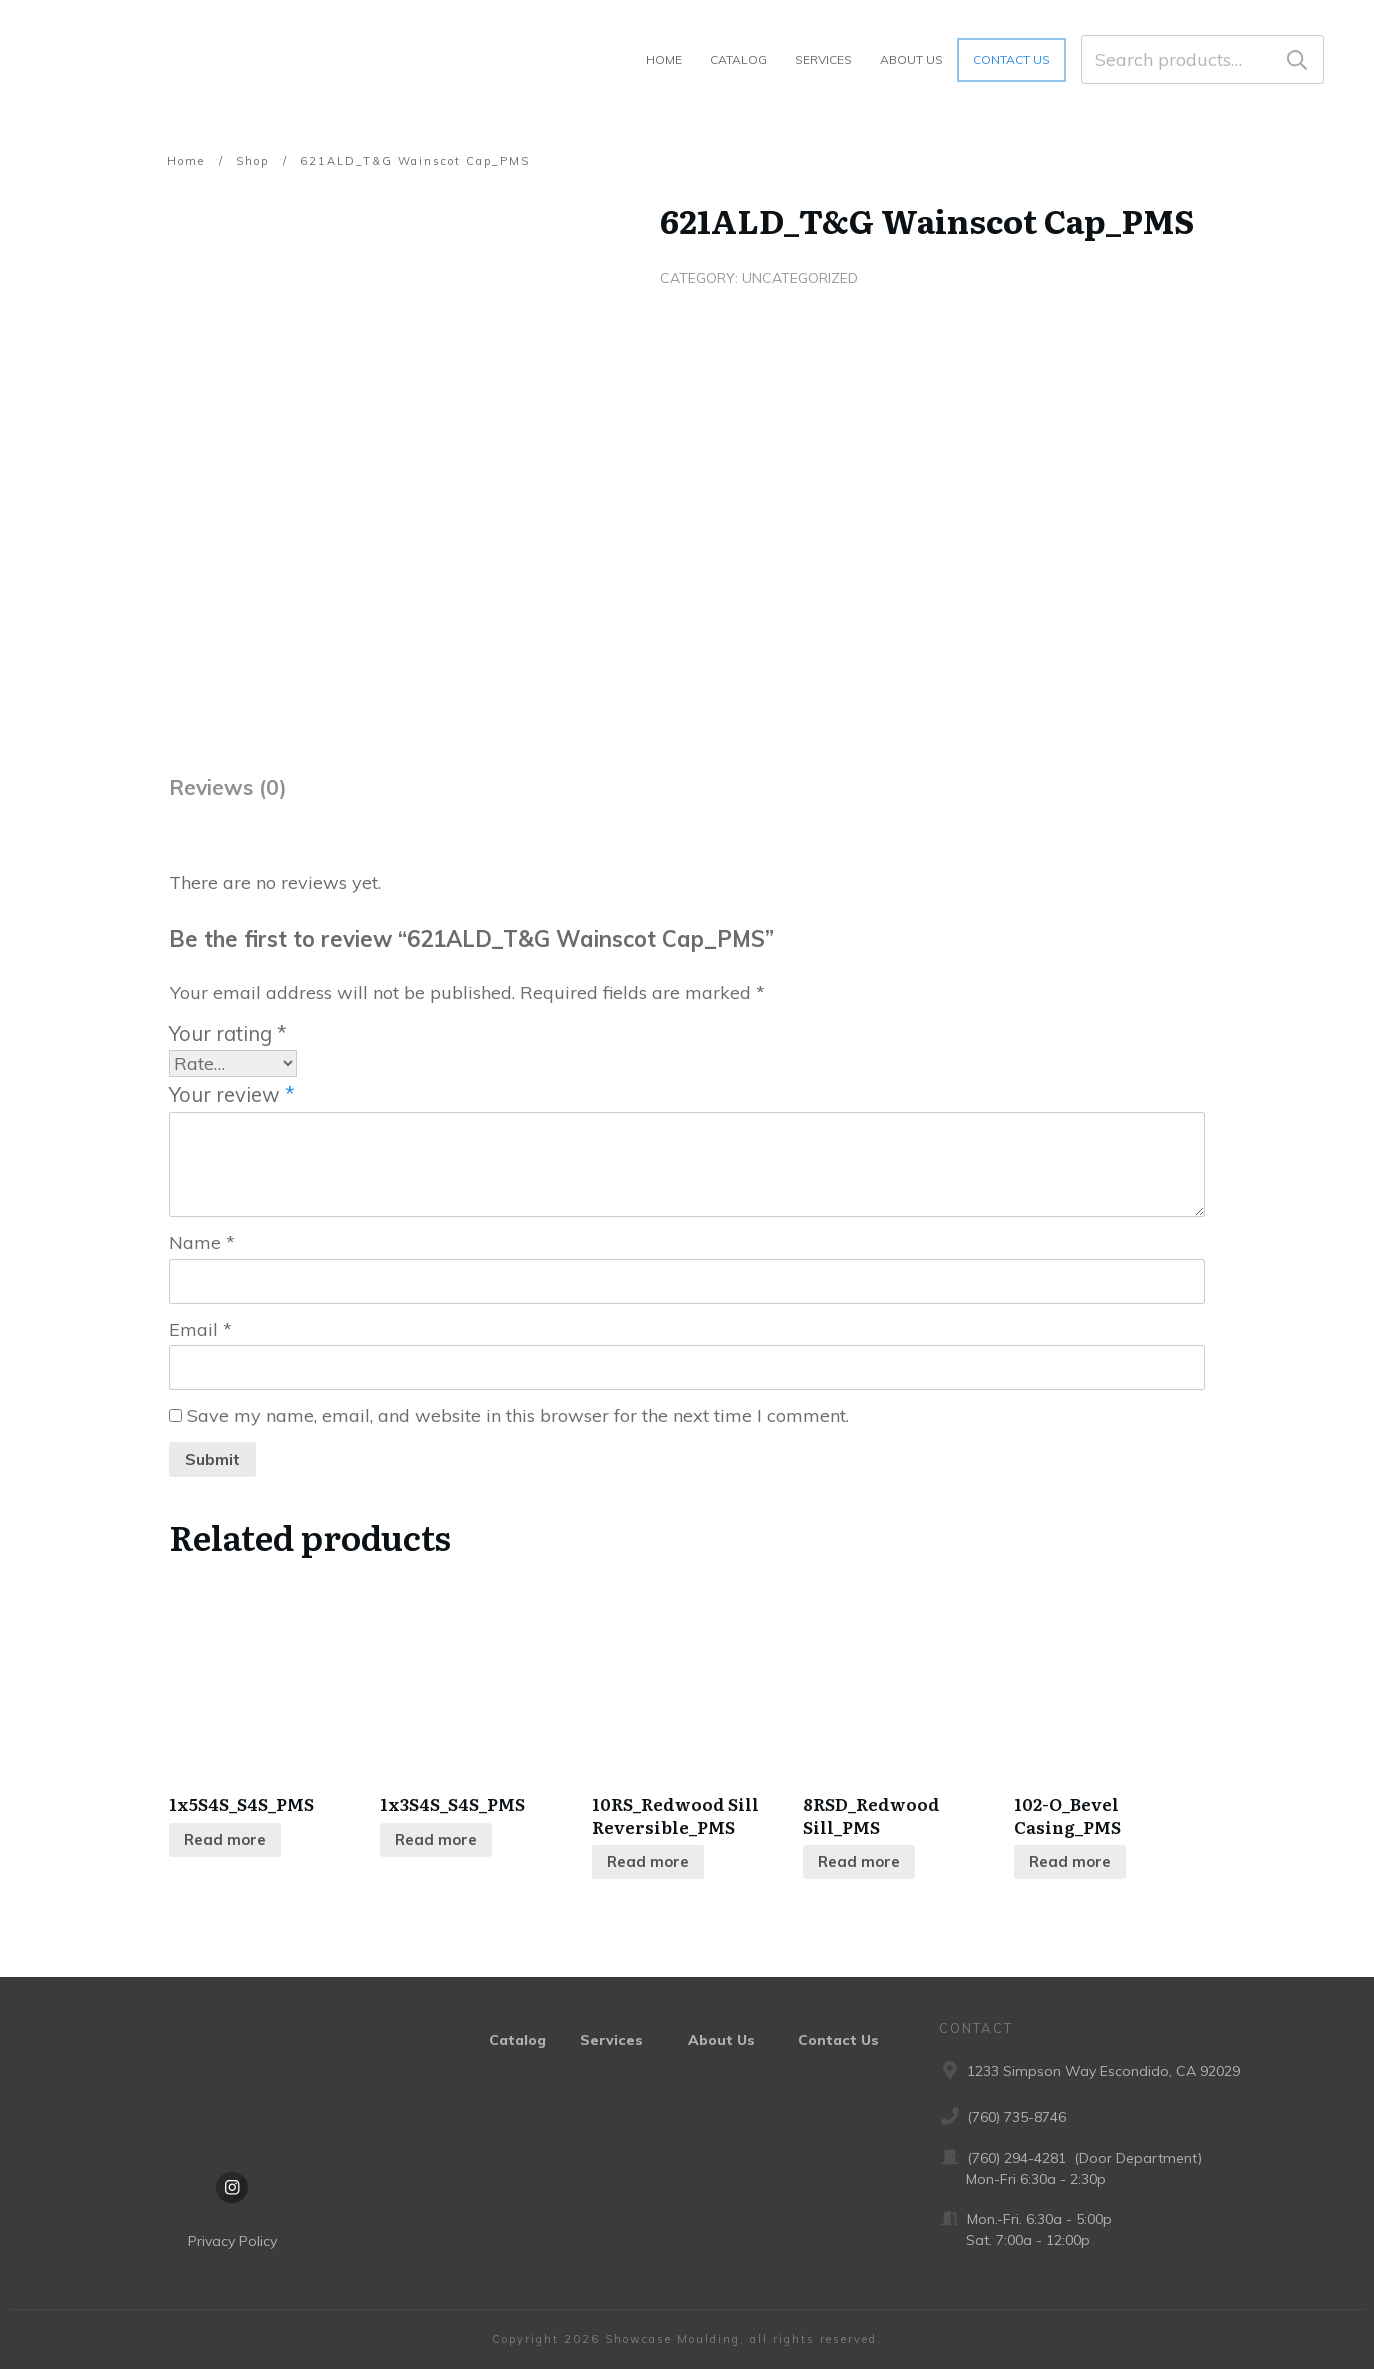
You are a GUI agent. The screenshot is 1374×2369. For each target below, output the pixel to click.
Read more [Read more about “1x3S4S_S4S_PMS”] (436, 1840)
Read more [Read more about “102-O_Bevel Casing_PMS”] (1070, 1862)
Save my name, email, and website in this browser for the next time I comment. (518, 1416)
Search (1297, 59)
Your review (232, 1094)
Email (200, 1329)
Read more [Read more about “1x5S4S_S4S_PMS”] (225, 1840)
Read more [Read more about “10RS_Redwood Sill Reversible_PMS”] (648, 1862)
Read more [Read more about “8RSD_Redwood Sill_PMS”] (859, 1862)
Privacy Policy (232, 2242)
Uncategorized (800, 278)
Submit (212, 1460)
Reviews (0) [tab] (228, 787)
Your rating (228, 1033)
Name (202, 1243)
